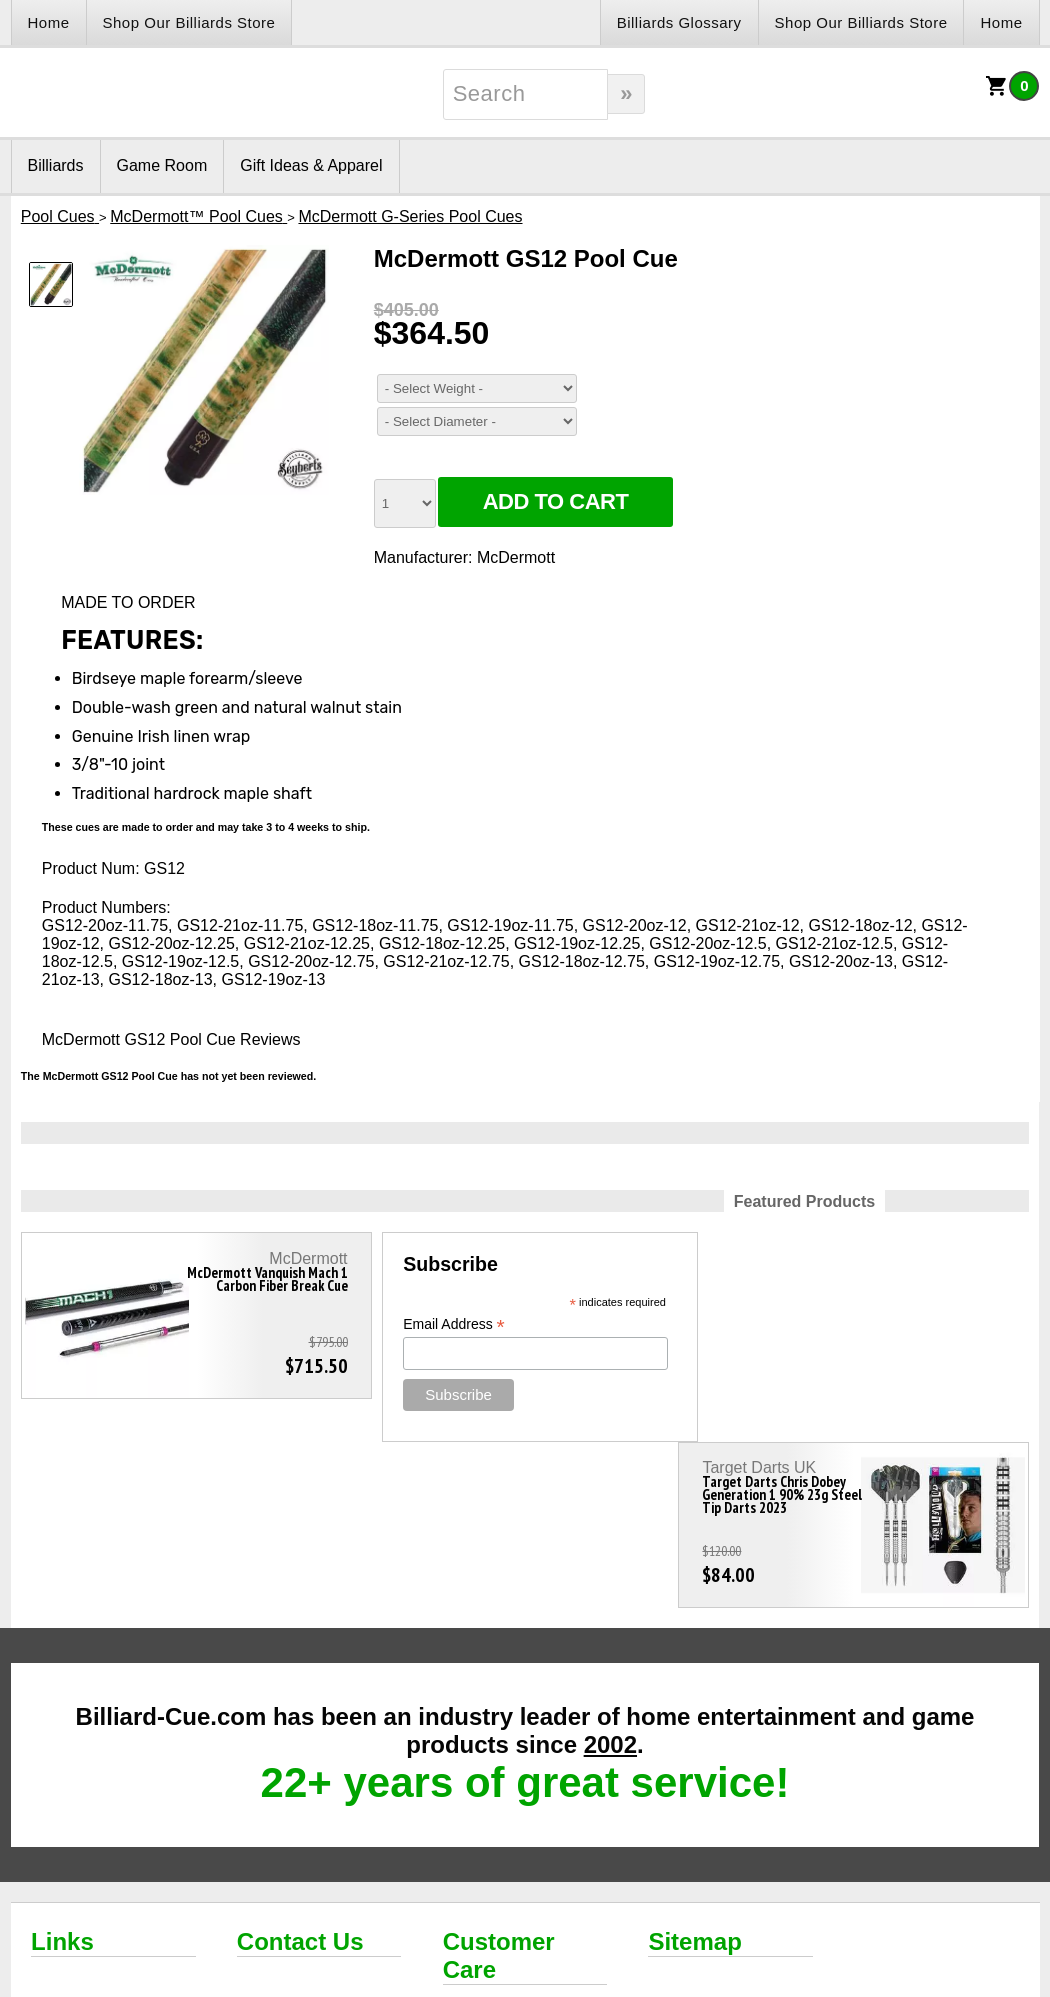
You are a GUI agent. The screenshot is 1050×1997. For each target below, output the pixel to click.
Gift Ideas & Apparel (311, 165)
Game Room (162, 165)
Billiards (56, 165)
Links (62, 1775)
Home (49, 22)
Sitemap (694, 1775)
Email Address (439, 1324)
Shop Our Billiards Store (189, 22)
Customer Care (499, 1789)
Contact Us (300, 1775)
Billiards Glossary (679, 22)
